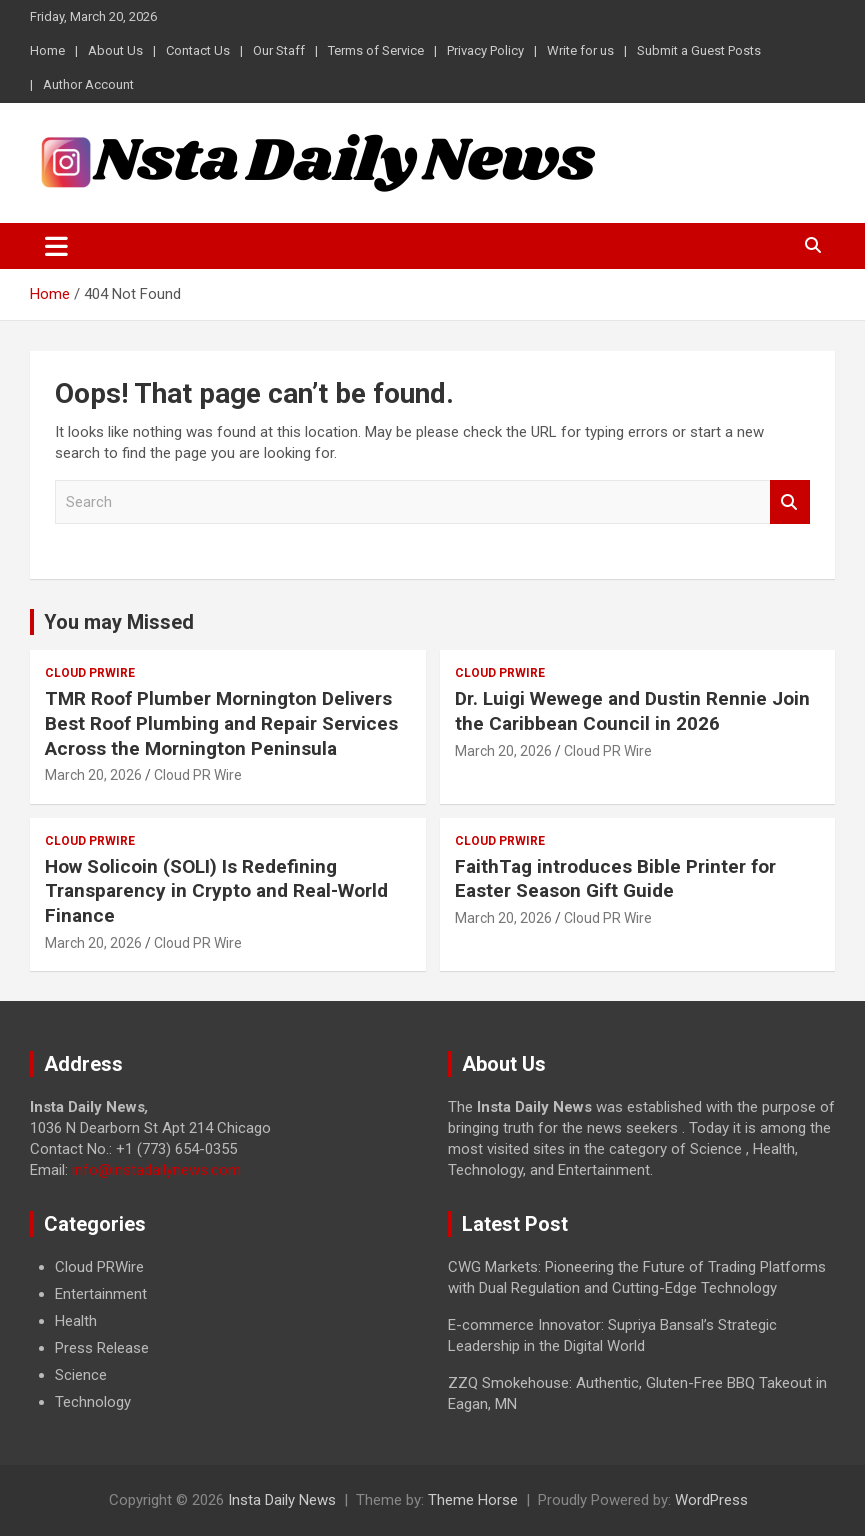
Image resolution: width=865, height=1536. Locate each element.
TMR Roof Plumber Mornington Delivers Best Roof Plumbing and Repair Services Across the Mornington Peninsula (221, 723)
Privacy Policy (485, 50)
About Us (115, 50)
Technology (93, 1402)
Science (81, 1375)
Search (790, 502)
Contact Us (198, 50)
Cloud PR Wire (198, 775)
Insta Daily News (282, 1500)
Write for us (580, 50)
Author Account (88, 84)
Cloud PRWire (90, 673)
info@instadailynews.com (156, 1170)
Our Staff (279, 50)
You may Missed (119, 622)
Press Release (102, 1348)
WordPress (711, 1500)
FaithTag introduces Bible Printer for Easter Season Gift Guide (615, 879)
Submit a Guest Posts (699, 50)
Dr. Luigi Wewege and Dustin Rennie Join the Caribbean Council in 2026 (632, 711)
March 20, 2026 (93, 775)
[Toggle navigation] (56, 246)
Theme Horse (473, 1500)
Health (76, 1321)
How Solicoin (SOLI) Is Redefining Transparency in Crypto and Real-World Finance (216, 891)
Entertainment (101, 1294)
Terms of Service (376, 50)
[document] (224, 1335)
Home (47, 50)
